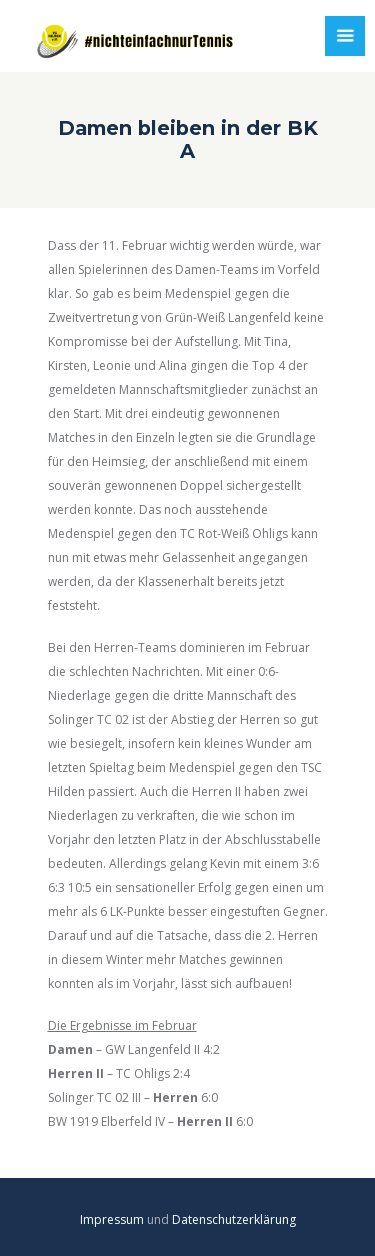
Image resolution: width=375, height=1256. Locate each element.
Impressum (113, 1219)
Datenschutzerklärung (234, 1219)
